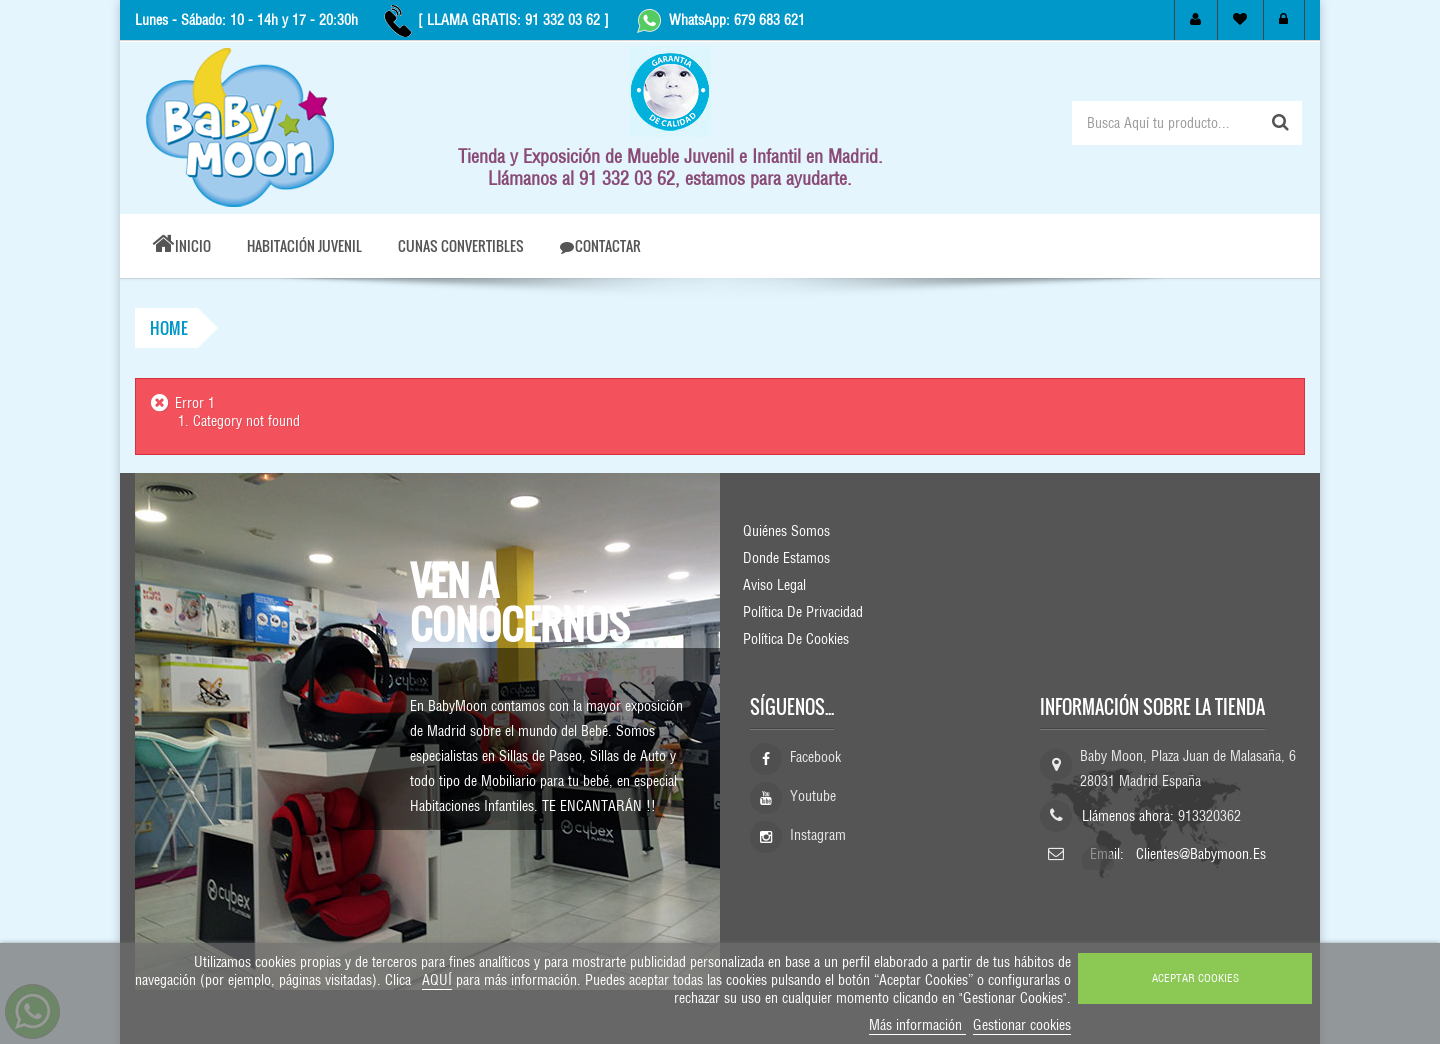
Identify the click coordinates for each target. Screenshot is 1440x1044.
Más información (917, 1025)
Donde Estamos (786, 558)
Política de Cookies (796, 639)
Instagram (818, 841)
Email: (1109, 854)
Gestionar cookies (1022, 1025)
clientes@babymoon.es (1201, 854)
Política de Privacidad (803, 612)
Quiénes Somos (786, 531)
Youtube (813, 802)
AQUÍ (437, 980)
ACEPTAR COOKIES (1195, 978)
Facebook (815, 763)
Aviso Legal (774, 585)
